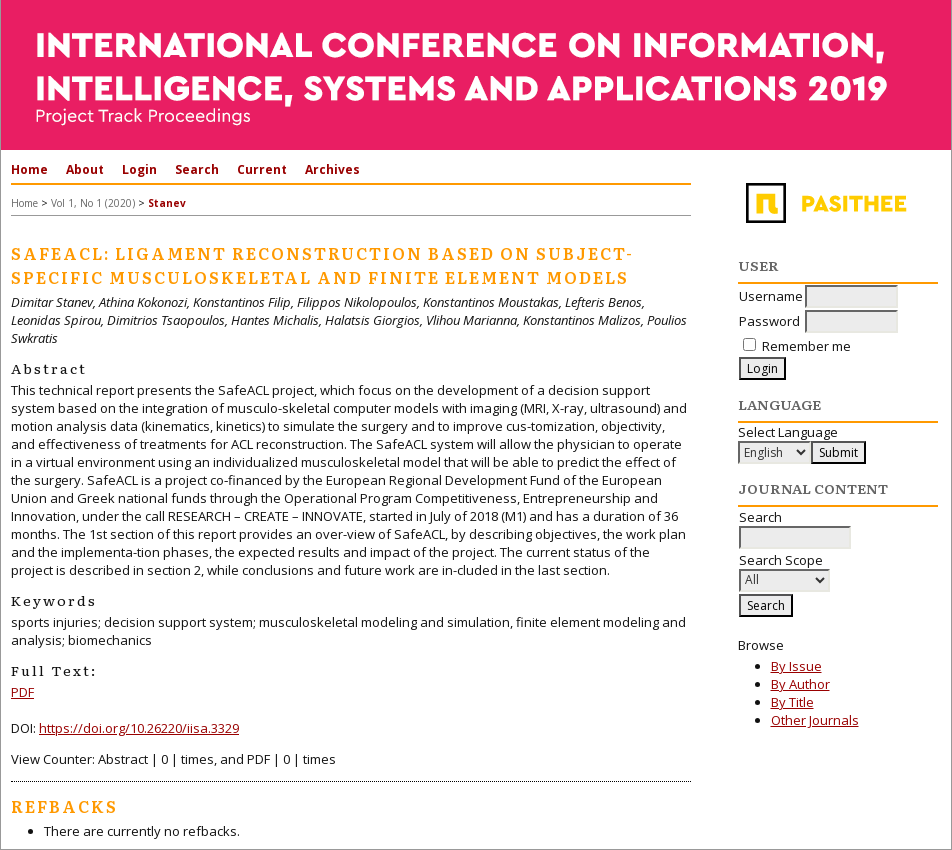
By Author (800, 684)
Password (769, 321)
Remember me (806, 346)
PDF (22, 692)
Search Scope (784, 570)
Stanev (167, 203)
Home (29, 169)
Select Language (788, 432)
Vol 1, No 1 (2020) (93, 203)
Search (197, 169)
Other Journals (815, 720)
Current (262, 169)
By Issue (796, 666)
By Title (792, 702)
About (85, 169)
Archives (332, 169)
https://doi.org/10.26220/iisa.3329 (139, 728)
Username (771, 296)
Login (139, 169)
